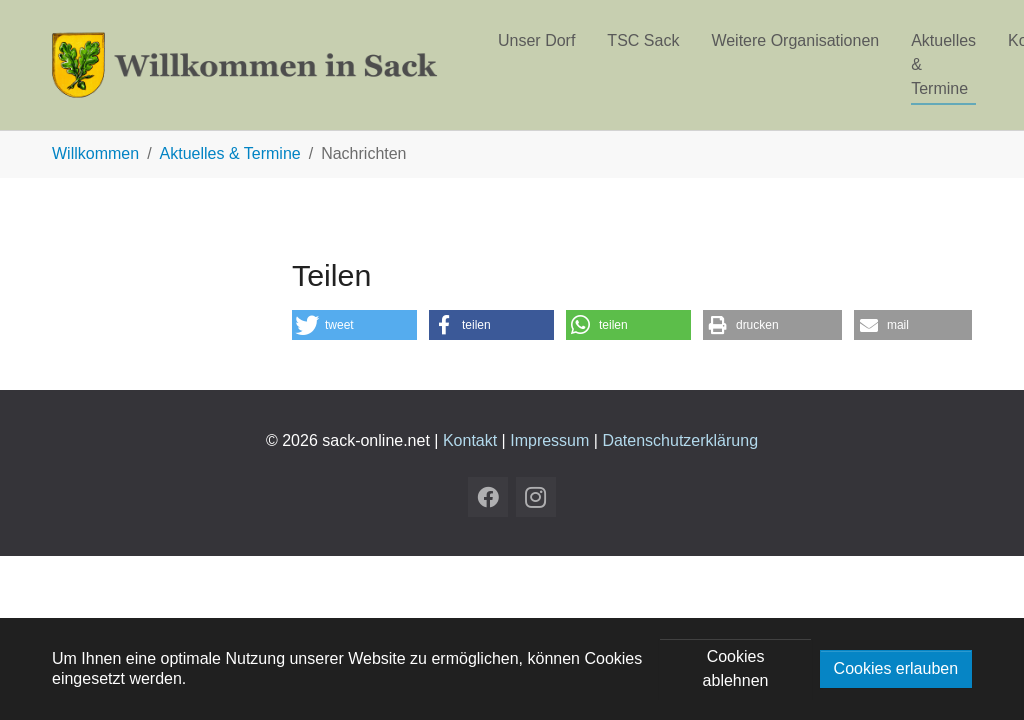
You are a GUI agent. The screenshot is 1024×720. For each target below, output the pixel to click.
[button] (354, 325)
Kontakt (470, 440)
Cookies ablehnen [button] (736, 668)
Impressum (549, 440)
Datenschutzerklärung (680, 440)
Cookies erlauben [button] (896, 668)
